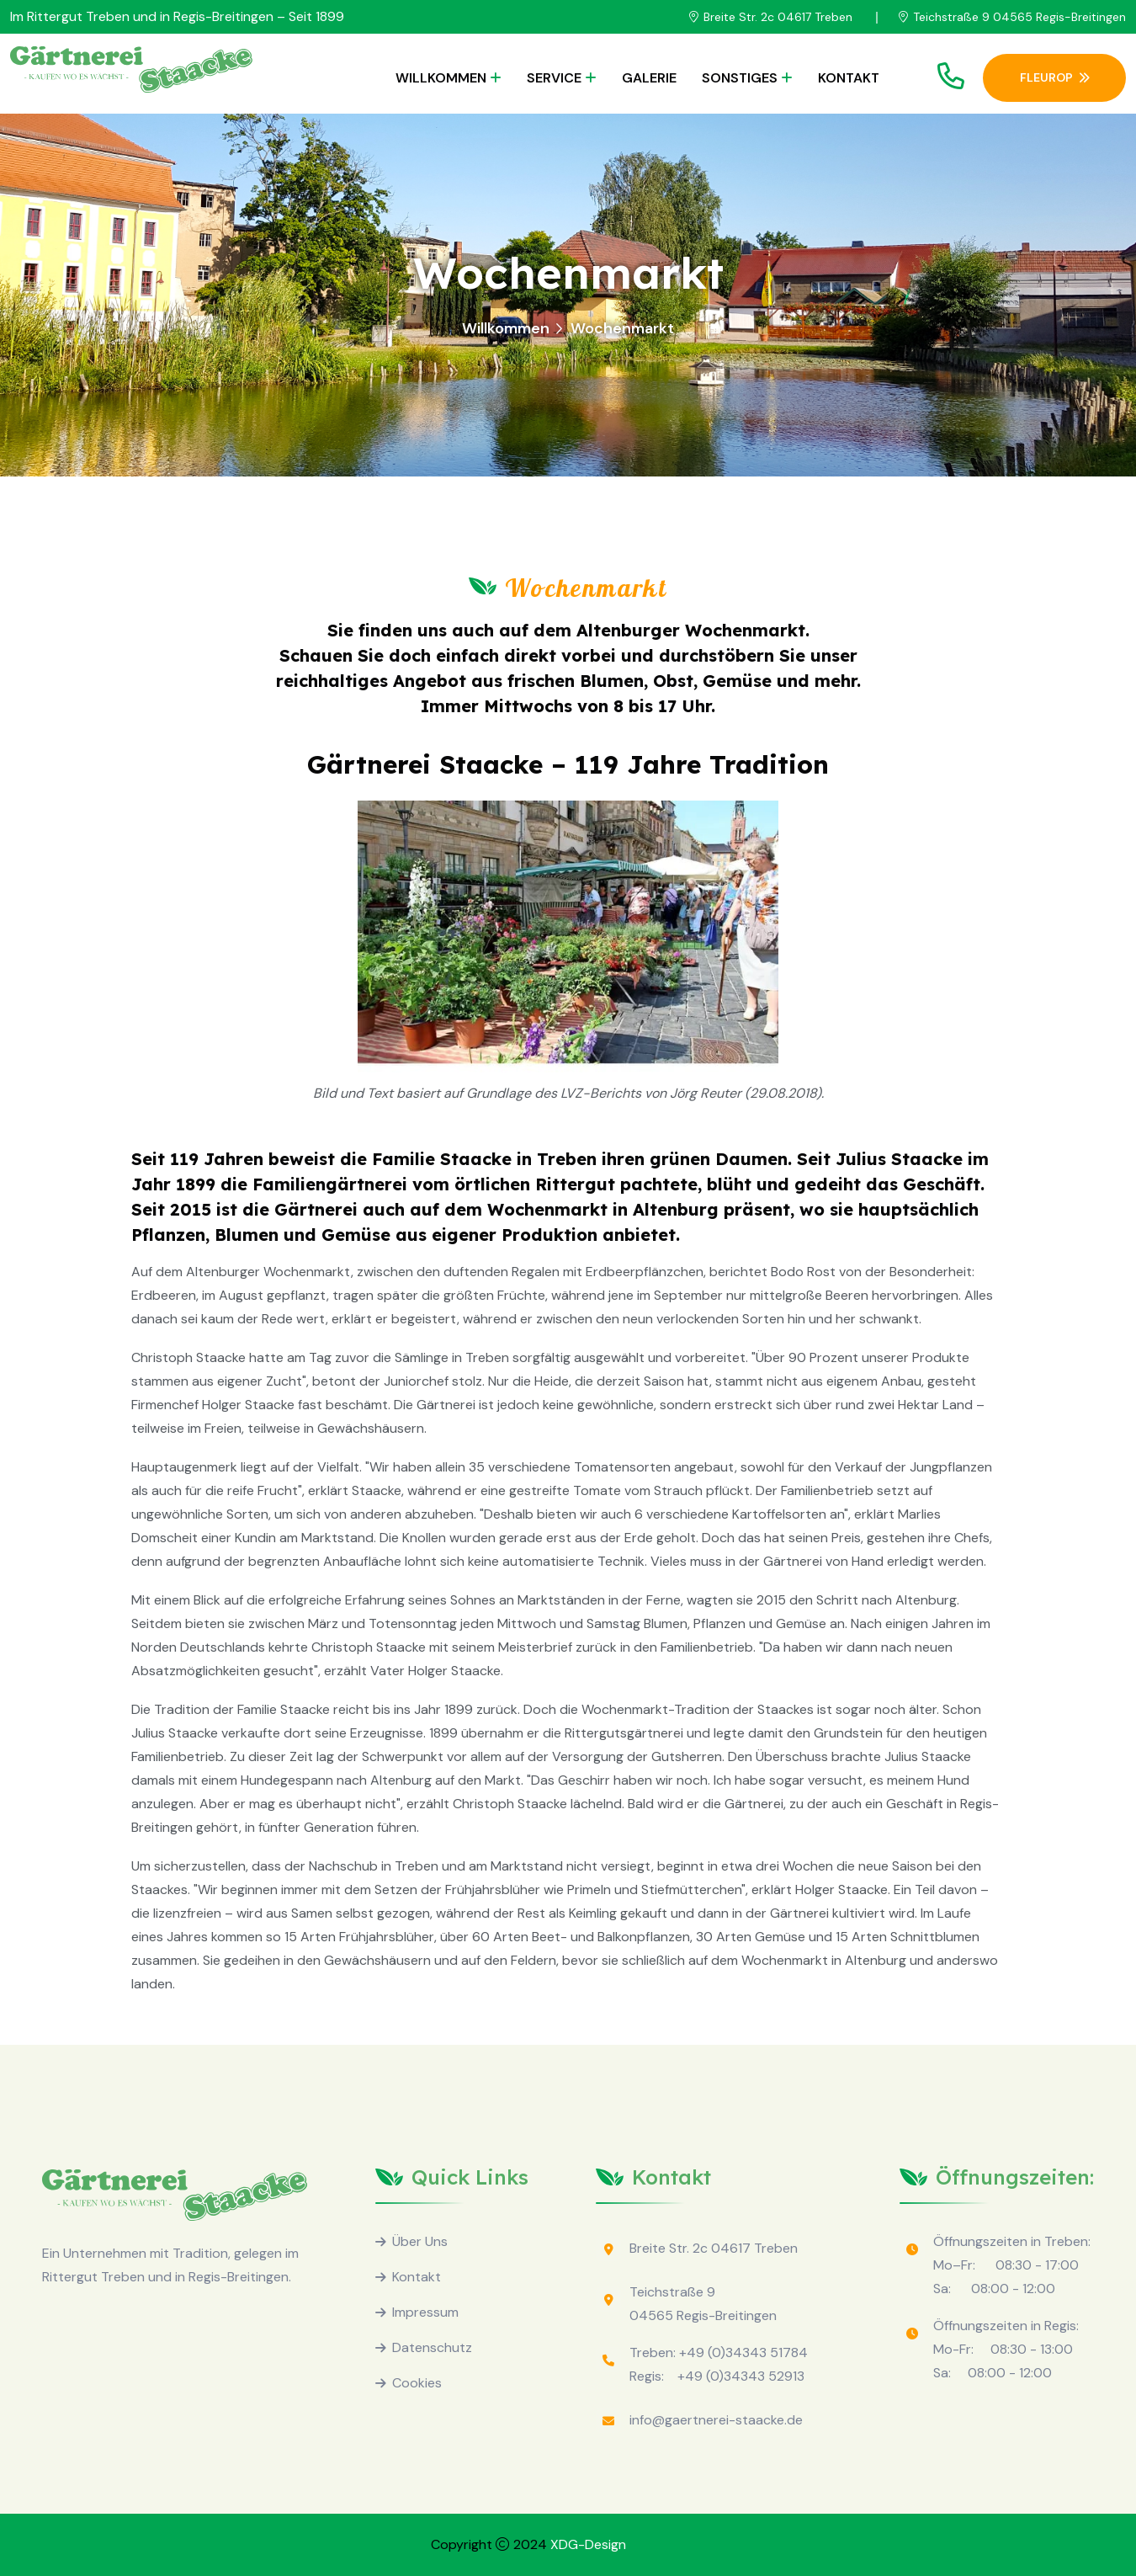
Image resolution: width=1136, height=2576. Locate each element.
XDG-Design (588, 2544)
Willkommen (440, 78)
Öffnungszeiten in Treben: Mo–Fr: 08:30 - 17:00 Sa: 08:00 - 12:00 (1012, 2265)
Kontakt (848, 78)
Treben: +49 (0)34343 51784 (718, 2352)
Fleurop (1055, 77)
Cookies (417, 2383)
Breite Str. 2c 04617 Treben (777, 16)
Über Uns (420, 2241)
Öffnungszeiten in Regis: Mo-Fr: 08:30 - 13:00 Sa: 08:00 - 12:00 (1006, 2349)
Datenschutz (432, 2347)
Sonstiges (740, 78)
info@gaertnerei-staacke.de (716, 2420)
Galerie (649, 78)
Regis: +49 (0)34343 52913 (716, 2376)
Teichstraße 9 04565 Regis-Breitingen (1019, 16)
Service (554, 78)
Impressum (425, 2312)
